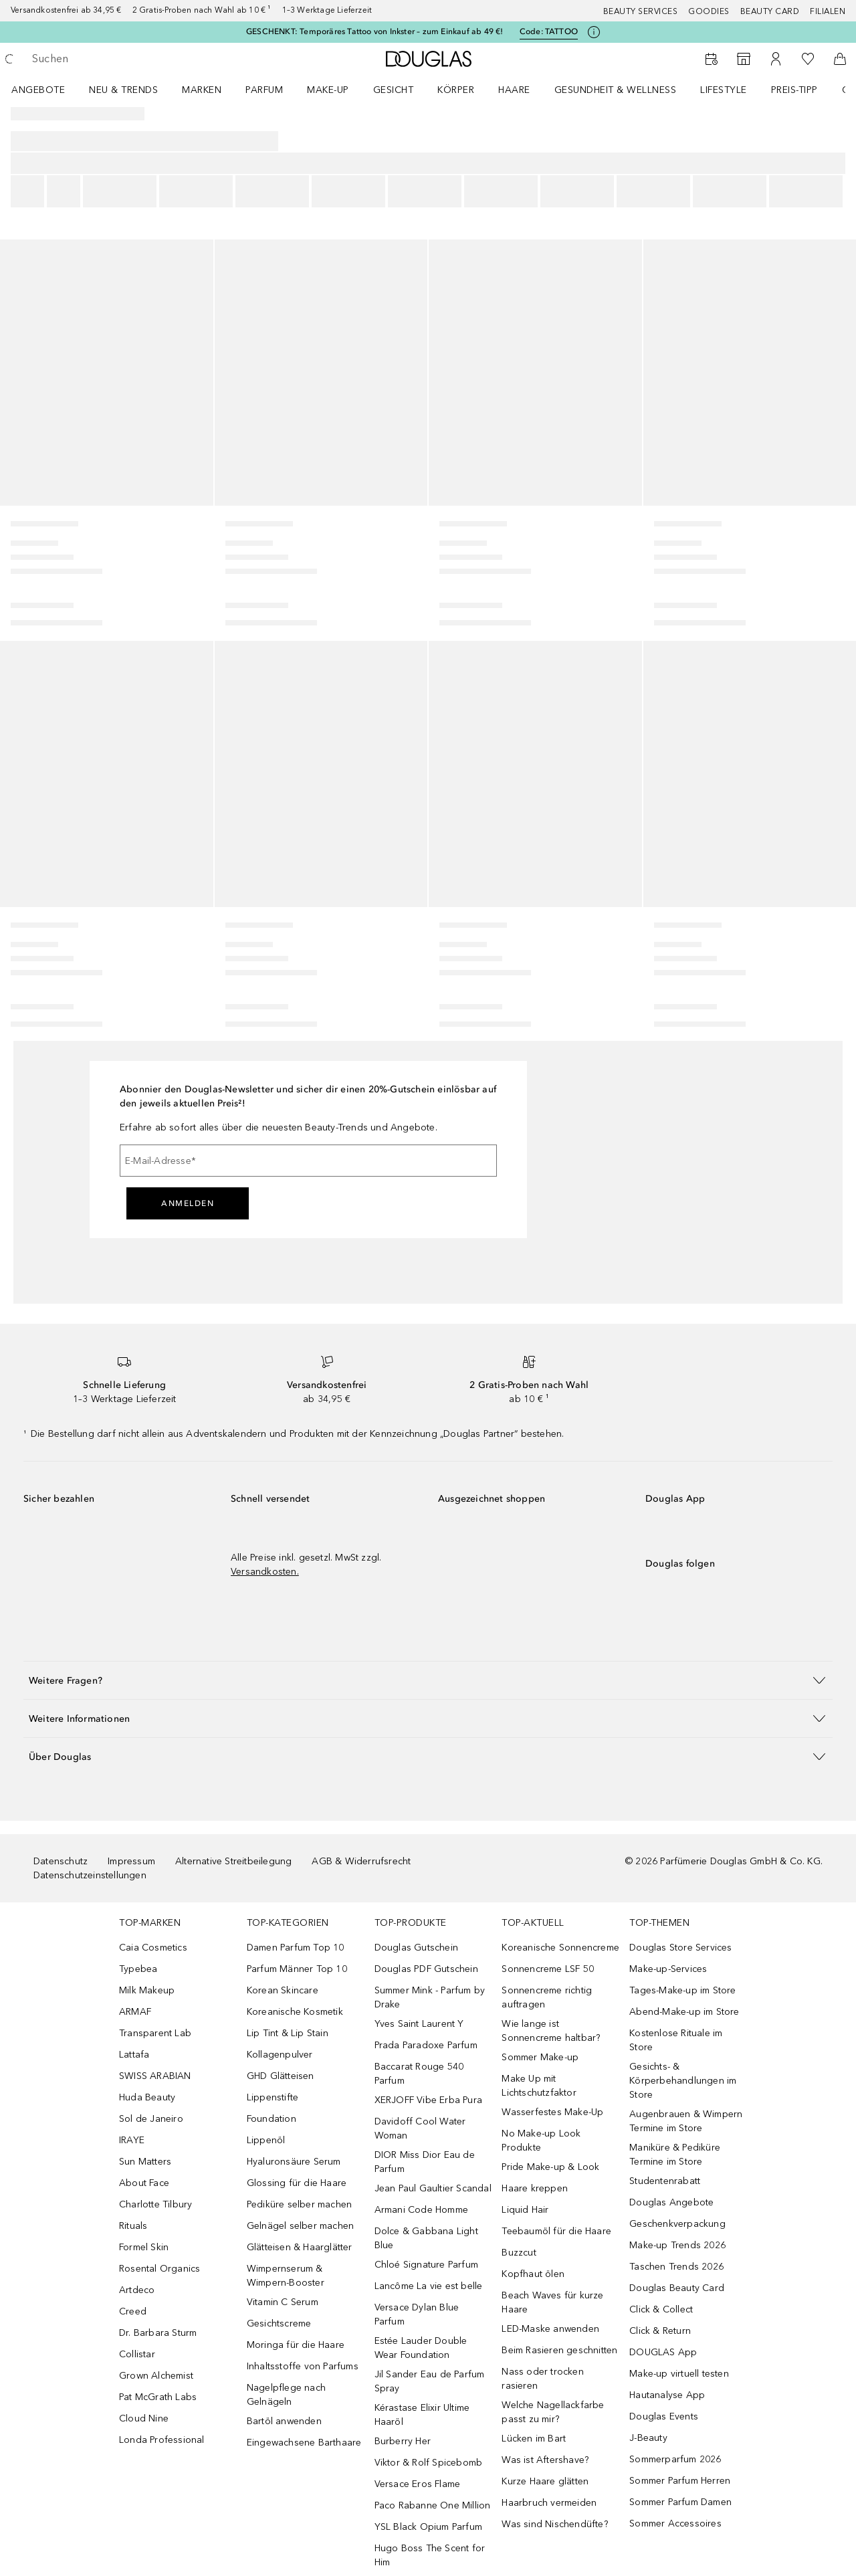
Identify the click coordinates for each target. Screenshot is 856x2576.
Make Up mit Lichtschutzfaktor (539, 2085)
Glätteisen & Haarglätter (299, 2247)
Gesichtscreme (279, 2323)
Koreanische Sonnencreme (560, 1947)
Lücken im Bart (534, 2438)
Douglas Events (663, 2416)
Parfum (264, 90)
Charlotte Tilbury (155, 2204)
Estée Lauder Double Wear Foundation (420, 2348)
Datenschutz (60, 1861)
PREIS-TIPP (794, 90)
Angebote (38, 90)
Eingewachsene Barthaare (304, 2442)
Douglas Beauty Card (676, 2288)
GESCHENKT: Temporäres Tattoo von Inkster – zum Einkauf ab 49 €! (375, 31)
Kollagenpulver (280, 2054)
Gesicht (393, 90)
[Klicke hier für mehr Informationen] (594, 32)
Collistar (137, 2354)
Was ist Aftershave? (545, 2460)
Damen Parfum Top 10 (295, 1947)
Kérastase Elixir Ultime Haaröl (422, 2415)
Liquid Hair (525, 2209)
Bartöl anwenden (284, 2421)
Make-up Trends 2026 (677, 2245)
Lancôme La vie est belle (428, 2286)
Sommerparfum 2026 (675, 2459)
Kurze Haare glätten (545, 2481)
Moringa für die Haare (295, 2345)
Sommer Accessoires (675, 2523)
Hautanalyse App (667, 2395)
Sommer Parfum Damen (680, 2502)
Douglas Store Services (680, 1947)
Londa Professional (162, 2440)
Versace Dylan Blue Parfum (416, 2314)
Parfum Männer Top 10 (297, 1969)
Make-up (328, 90)
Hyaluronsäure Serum (294, 2161)
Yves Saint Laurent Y (419, 2023)
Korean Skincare (282, 1990)
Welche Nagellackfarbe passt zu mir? (553, 2412)
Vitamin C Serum (282, 2302)
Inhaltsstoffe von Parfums (302, 2366)
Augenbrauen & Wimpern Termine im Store (685, 2121)
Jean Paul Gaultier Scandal (433, 2188)
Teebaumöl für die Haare (556, 2231)
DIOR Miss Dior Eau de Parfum (424, 2162)
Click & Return (660, 2331)
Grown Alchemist (156, 2375)
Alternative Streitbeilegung (233, 1861)
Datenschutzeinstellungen (89, 1875)
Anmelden (187, 1203)
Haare (514, 90)
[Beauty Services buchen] (712, 59)
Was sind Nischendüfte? (554, 2524)
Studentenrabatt (664, 2181)
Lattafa (134, 2054)
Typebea (138, 1969)
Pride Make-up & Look (550, 2167)
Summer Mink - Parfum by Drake (430, 1997)
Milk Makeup (147, 1990)
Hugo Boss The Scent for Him (430, 2555)
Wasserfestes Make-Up (552, 2112)
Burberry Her (402, 2441)
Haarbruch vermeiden (549, 2502)
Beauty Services (640, 11)
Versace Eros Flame (417, 2484)
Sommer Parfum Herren (679, 2480)
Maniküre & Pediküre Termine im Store (674, 2154)
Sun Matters (145, 2161)
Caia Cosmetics (153, 1947)
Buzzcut (519, 2252)
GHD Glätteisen (280, 2076)
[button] (428, 1680)
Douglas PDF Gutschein (426, 1969)
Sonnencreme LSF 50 (548, 1969)
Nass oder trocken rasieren (542, 2378)
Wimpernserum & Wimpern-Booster (285, 2275)
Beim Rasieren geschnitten (559, 2350)
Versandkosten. (265, 1571)
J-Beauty (648, 2438)
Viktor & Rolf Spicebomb (428, 2462)
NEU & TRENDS (123, 90)
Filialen (827, 11)
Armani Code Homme (421, 2209)
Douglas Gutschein (416, 1947)
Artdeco (136, 2290)
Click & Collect (661, 2309)
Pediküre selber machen (299, 2204)
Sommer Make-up (540, 2057)
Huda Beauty (147, 2097)
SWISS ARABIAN (155, 2076)
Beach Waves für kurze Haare (552, 2302)
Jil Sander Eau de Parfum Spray (429, 2381)
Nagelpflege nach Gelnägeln (286, 2394)
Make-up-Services (668, 1969)
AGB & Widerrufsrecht (361, 1861)
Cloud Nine (144, 2418)
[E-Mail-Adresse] (308, 1161)
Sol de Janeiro (151, 2118)
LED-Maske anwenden (550, 2329)
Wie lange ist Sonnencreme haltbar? (551, 2031)
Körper (455, 90)
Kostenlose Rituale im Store (675, 2040)
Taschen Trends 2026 (676, 2266)
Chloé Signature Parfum (426, 2264)
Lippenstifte (272, 2097)
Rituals (133, 2226)
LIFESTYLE (723, 90)
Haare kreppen (535, 2188)
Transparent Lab (155, 2033)
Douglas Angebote (671, 2202)
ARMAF (135, 2011)
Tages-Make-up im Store (682, 1990)
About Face (144, 2183)
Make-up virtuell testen (679, 2373)
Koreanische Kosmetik (295, 2011)
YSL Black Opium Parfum (428, 2527)
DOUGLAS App (663, 2352)
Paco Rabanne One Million (432, 2505)
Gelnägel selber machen (300, 2226)
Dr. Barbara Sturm (158, 2333)
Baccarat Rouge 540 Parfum (419, 2073)
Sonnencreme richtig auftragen (547, 1997)
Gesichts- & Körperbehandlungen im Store (682, 2080)
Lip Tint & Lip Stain (287, 2033)
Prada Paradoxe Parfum (425, 2045)
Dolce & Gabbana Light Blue (426, 2238)
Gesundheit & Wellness (615, 90)
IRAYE (131, 2140)
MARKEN (201, 90)
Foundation (271, 2118)
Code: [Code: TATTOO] (549, 31)
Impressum (131, 1861)
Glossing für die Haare (296, 2183)
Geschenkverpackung (677, 2224)
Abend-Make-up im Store (684, 2011)
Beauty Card (770, 11)
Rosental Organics (159, 2268)
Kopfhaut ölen (533, 2274)
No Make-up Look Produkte (541, 2140)
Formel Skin (144, 2247)
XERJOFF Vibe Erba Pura (428, 2100)
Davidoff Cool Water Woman (420, 2128)
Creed (132, 2311)
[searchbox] (130, 59)
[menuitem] (46, 90)
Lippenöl (266, 2140)
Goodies (709, 11)
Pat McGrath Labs (158, 2397)
